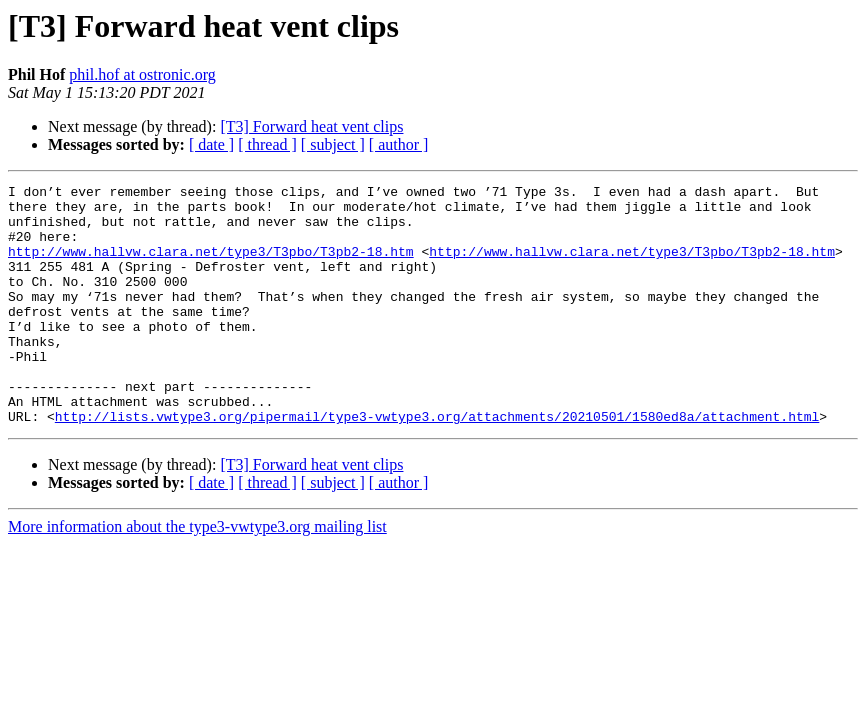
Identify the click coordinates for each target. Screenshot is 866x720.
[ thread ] (267, 144)
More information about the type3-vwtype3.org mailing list (197, 574)
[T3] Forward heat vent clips (311, 126)
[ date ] (211, 144)
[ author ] (399, 144)
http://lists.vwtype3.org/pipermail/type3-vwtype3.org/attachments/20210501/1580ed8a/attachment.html (437, 464)
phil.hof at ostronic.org (142, 74)
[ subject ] (333, 144)
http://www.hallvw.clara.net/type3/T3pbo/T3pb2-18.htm (211, 266)
